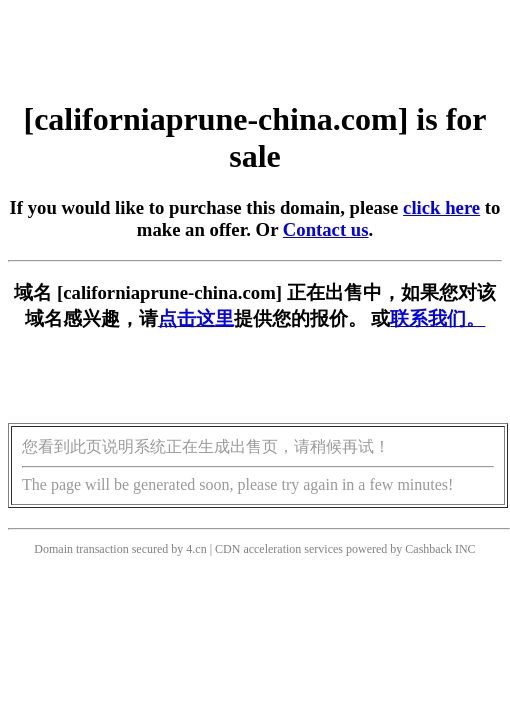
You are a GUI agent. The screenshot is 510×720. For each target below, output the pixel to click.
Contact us (326, 229)
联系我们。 (437, 318)
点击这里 (196, 318)
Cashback (428, 549)
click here (441, 207)
